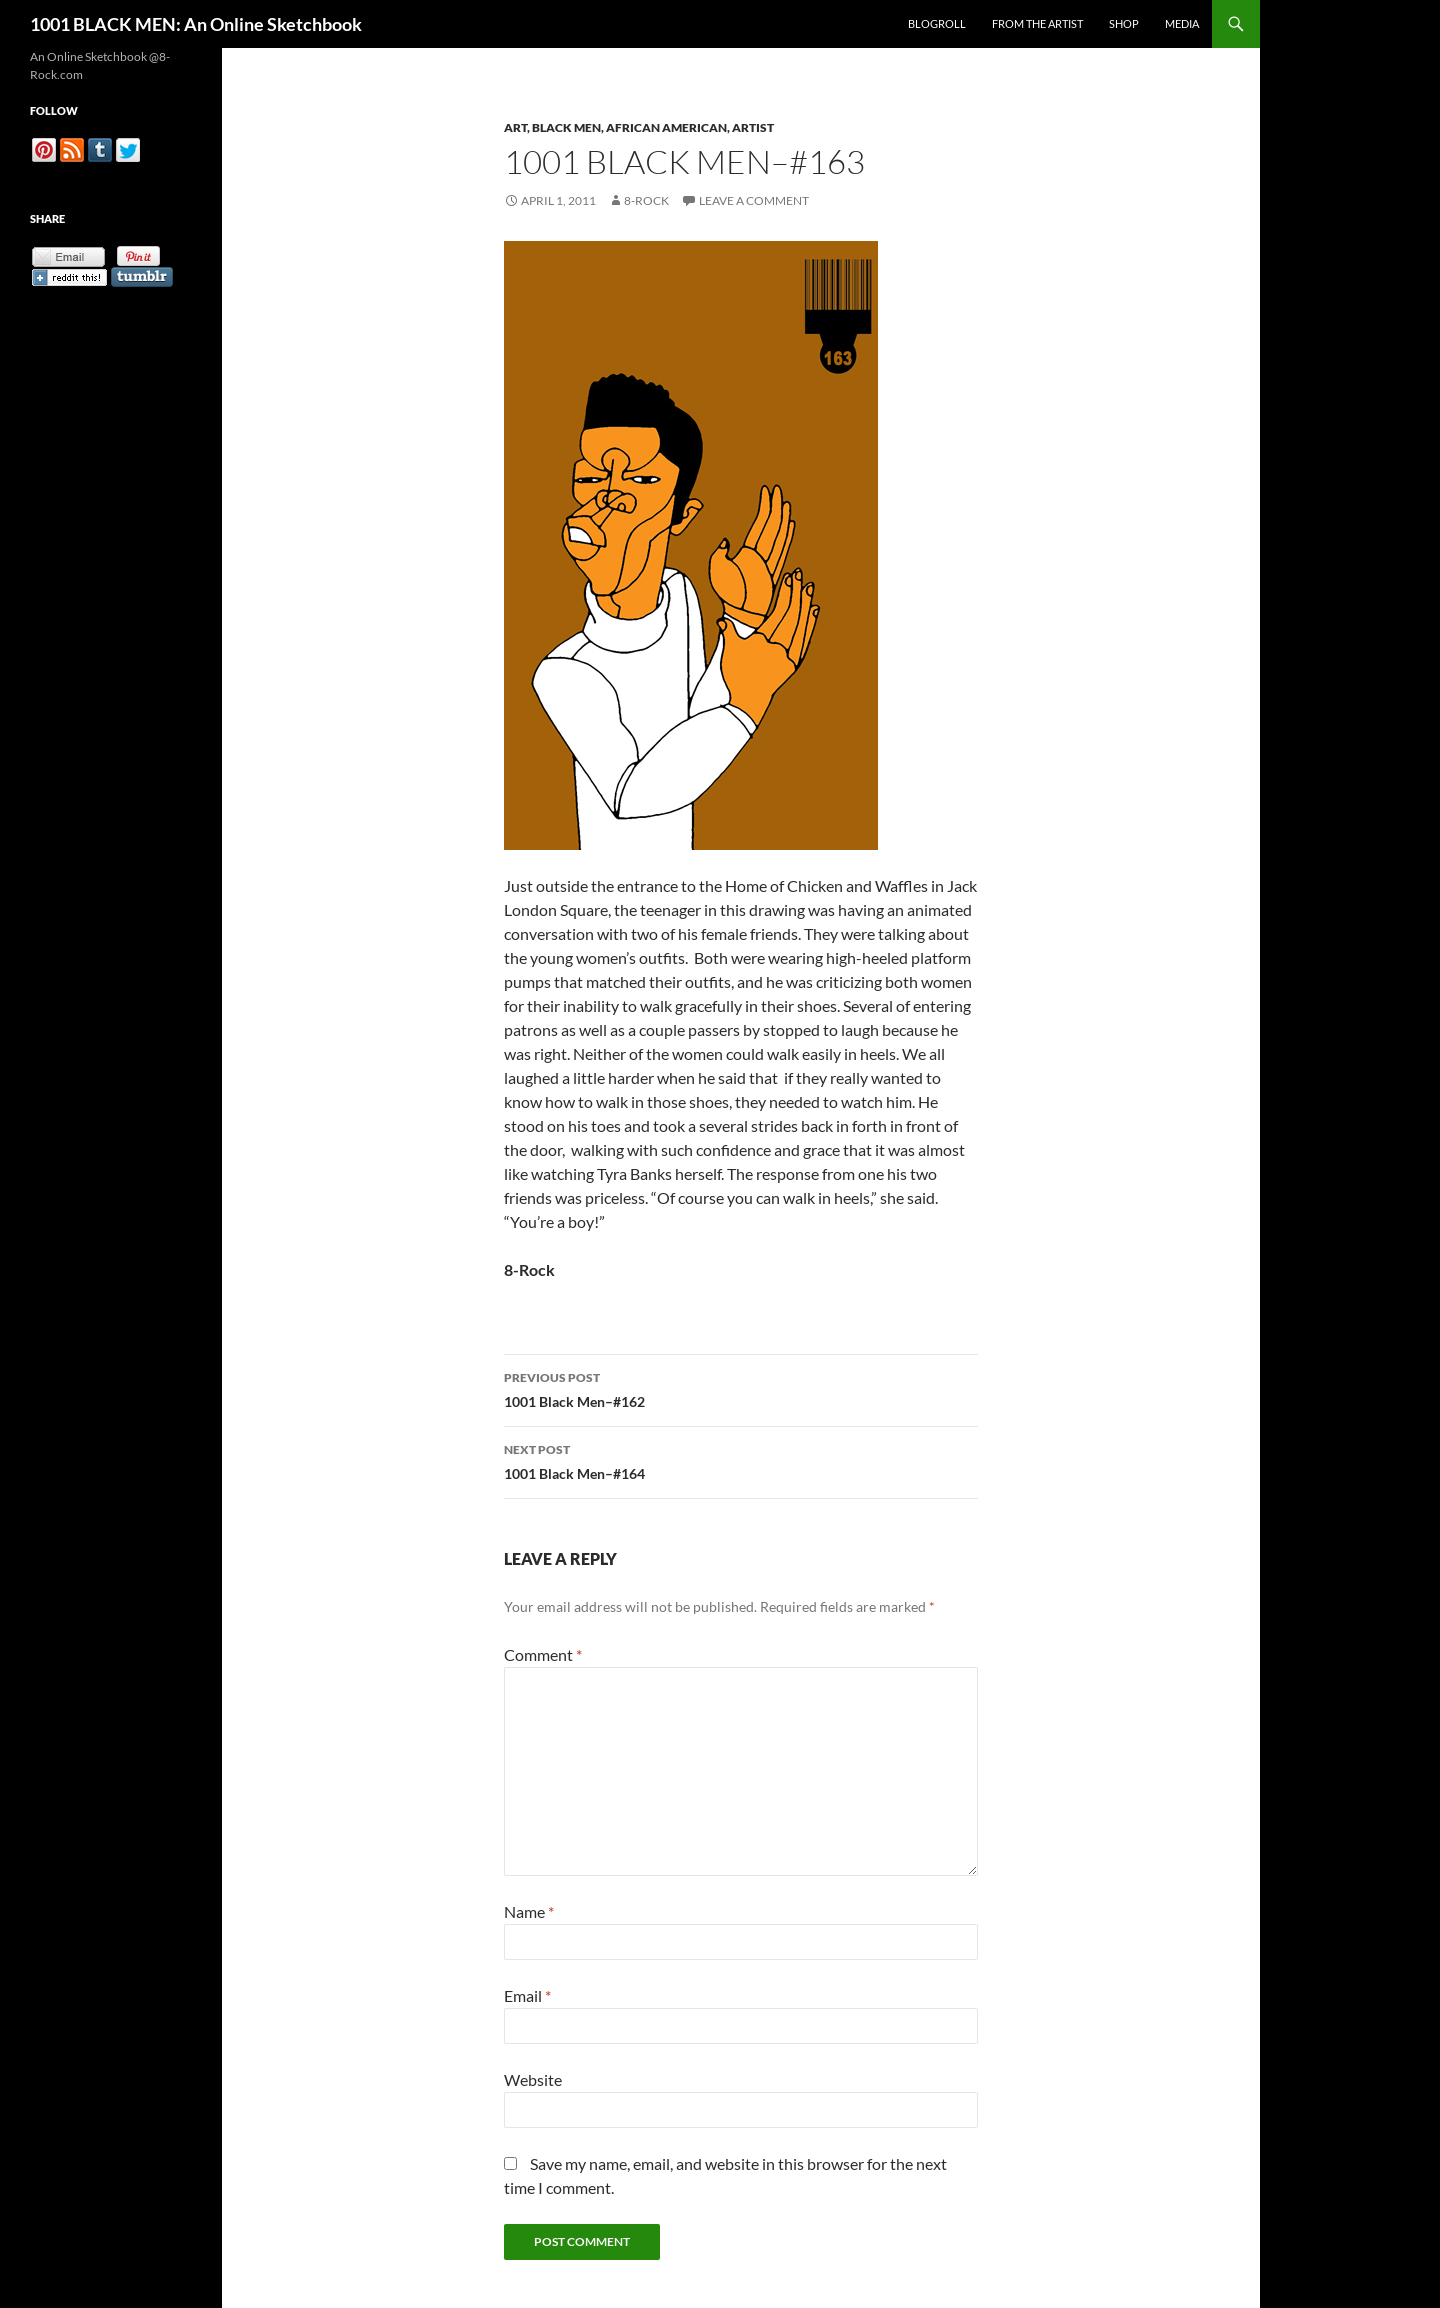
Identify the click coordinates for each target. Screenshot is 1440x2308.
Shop (1124, 23)
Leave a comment (754, 200)
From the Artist (1037, 23)
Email (527, 1995)
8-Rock (646, 200)
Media (1182, 23)
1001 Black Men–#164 (741, 1460)
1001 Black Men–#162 (741, 1388)
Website (533, 2079)
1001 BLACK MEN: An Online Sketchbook (196, 24)
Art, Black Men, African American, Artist (639, 127)
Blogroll (937, 23)
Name (529, 1911)
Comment (543, 1654)
